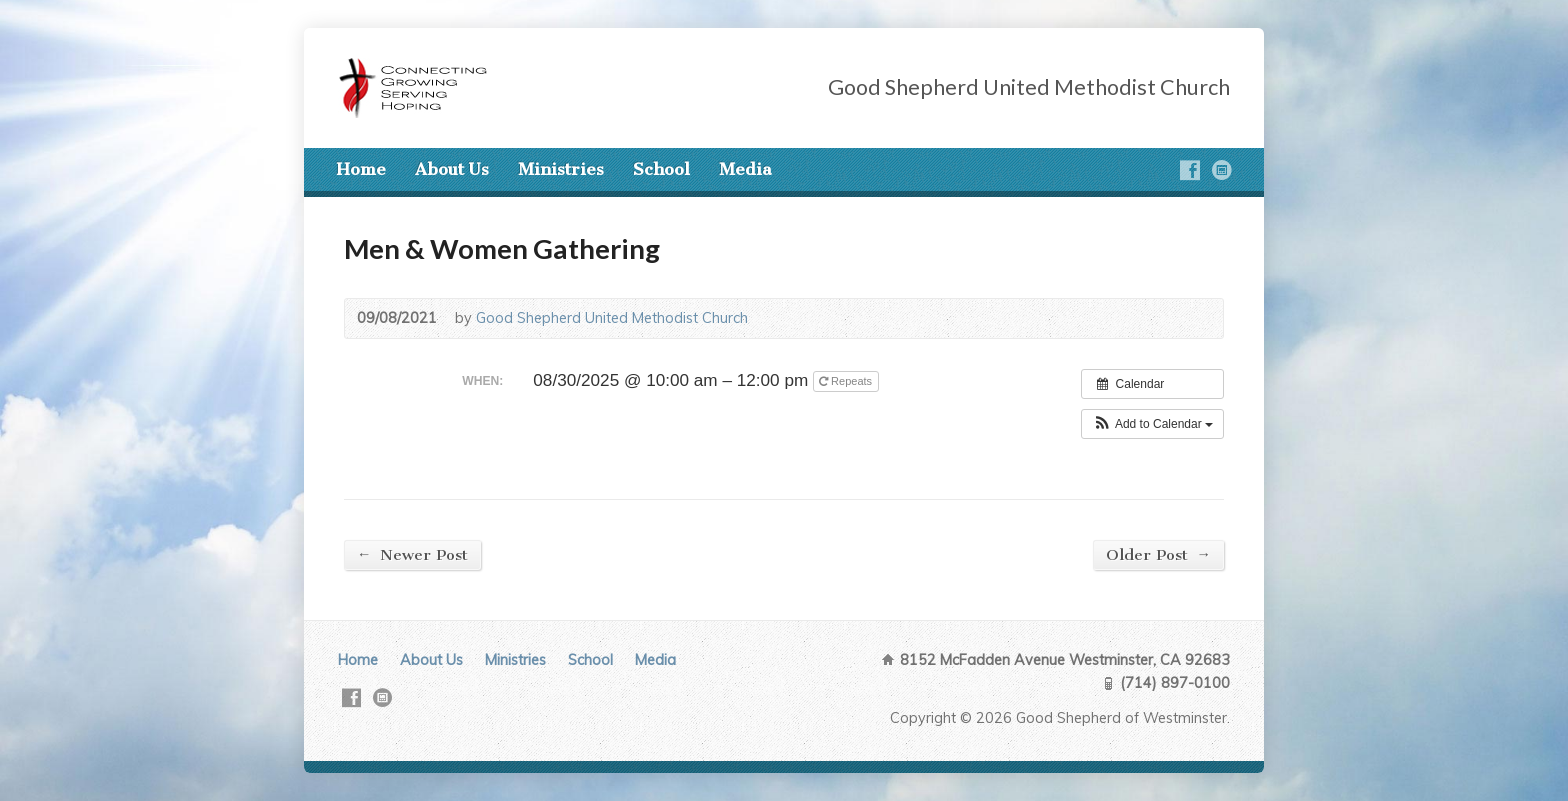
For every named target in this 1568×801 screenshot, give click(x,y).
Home (361, 169)
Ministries (561, 169)
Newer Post (412, 554)
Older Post (1158, 554)
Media (745, 169)
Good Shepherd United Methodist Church (612, 318)
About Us (452, 169)
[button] (1152, 424)
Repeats (847, 381)
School (661, 169)
